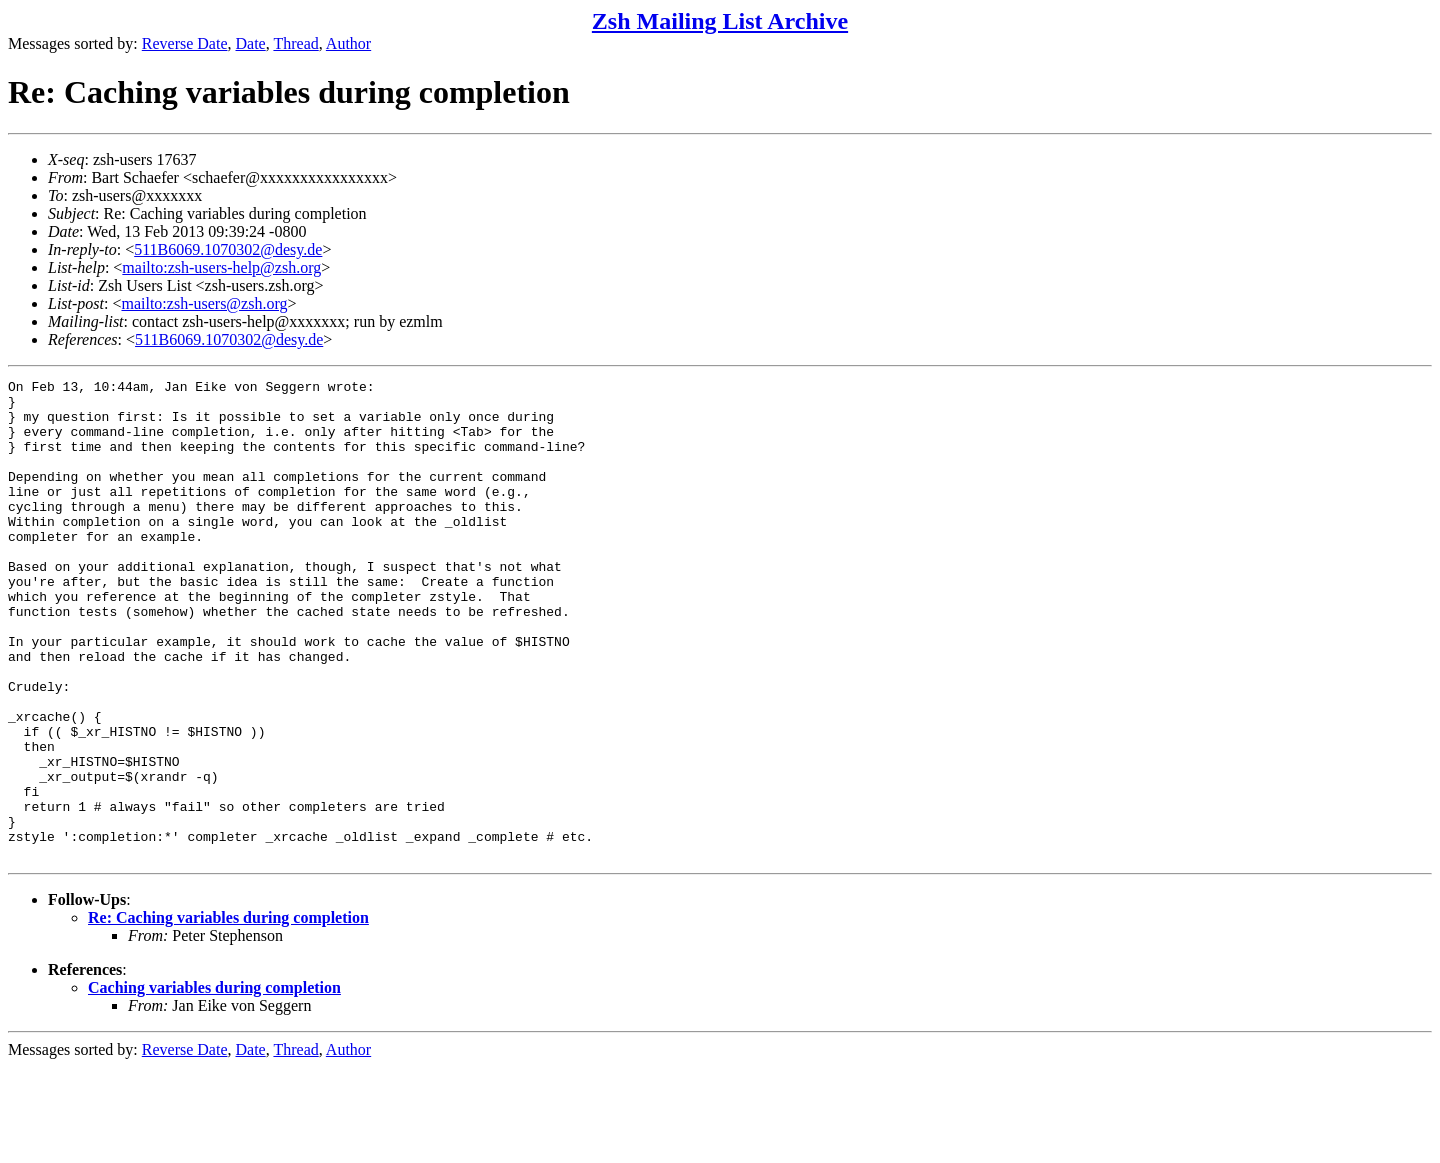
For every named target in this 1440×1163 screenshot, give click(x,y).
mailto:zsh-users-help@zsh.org (221, 267)
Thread (295, 43)
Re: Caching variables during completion (228, 1013)
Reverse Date (185, 43)
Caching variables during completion (214, 1083)
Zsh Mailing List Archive (720, 21)
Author (348, 43)
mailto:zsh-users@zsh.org (204, 303)
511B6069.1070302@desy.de (228, 249)
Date (251, 43)
